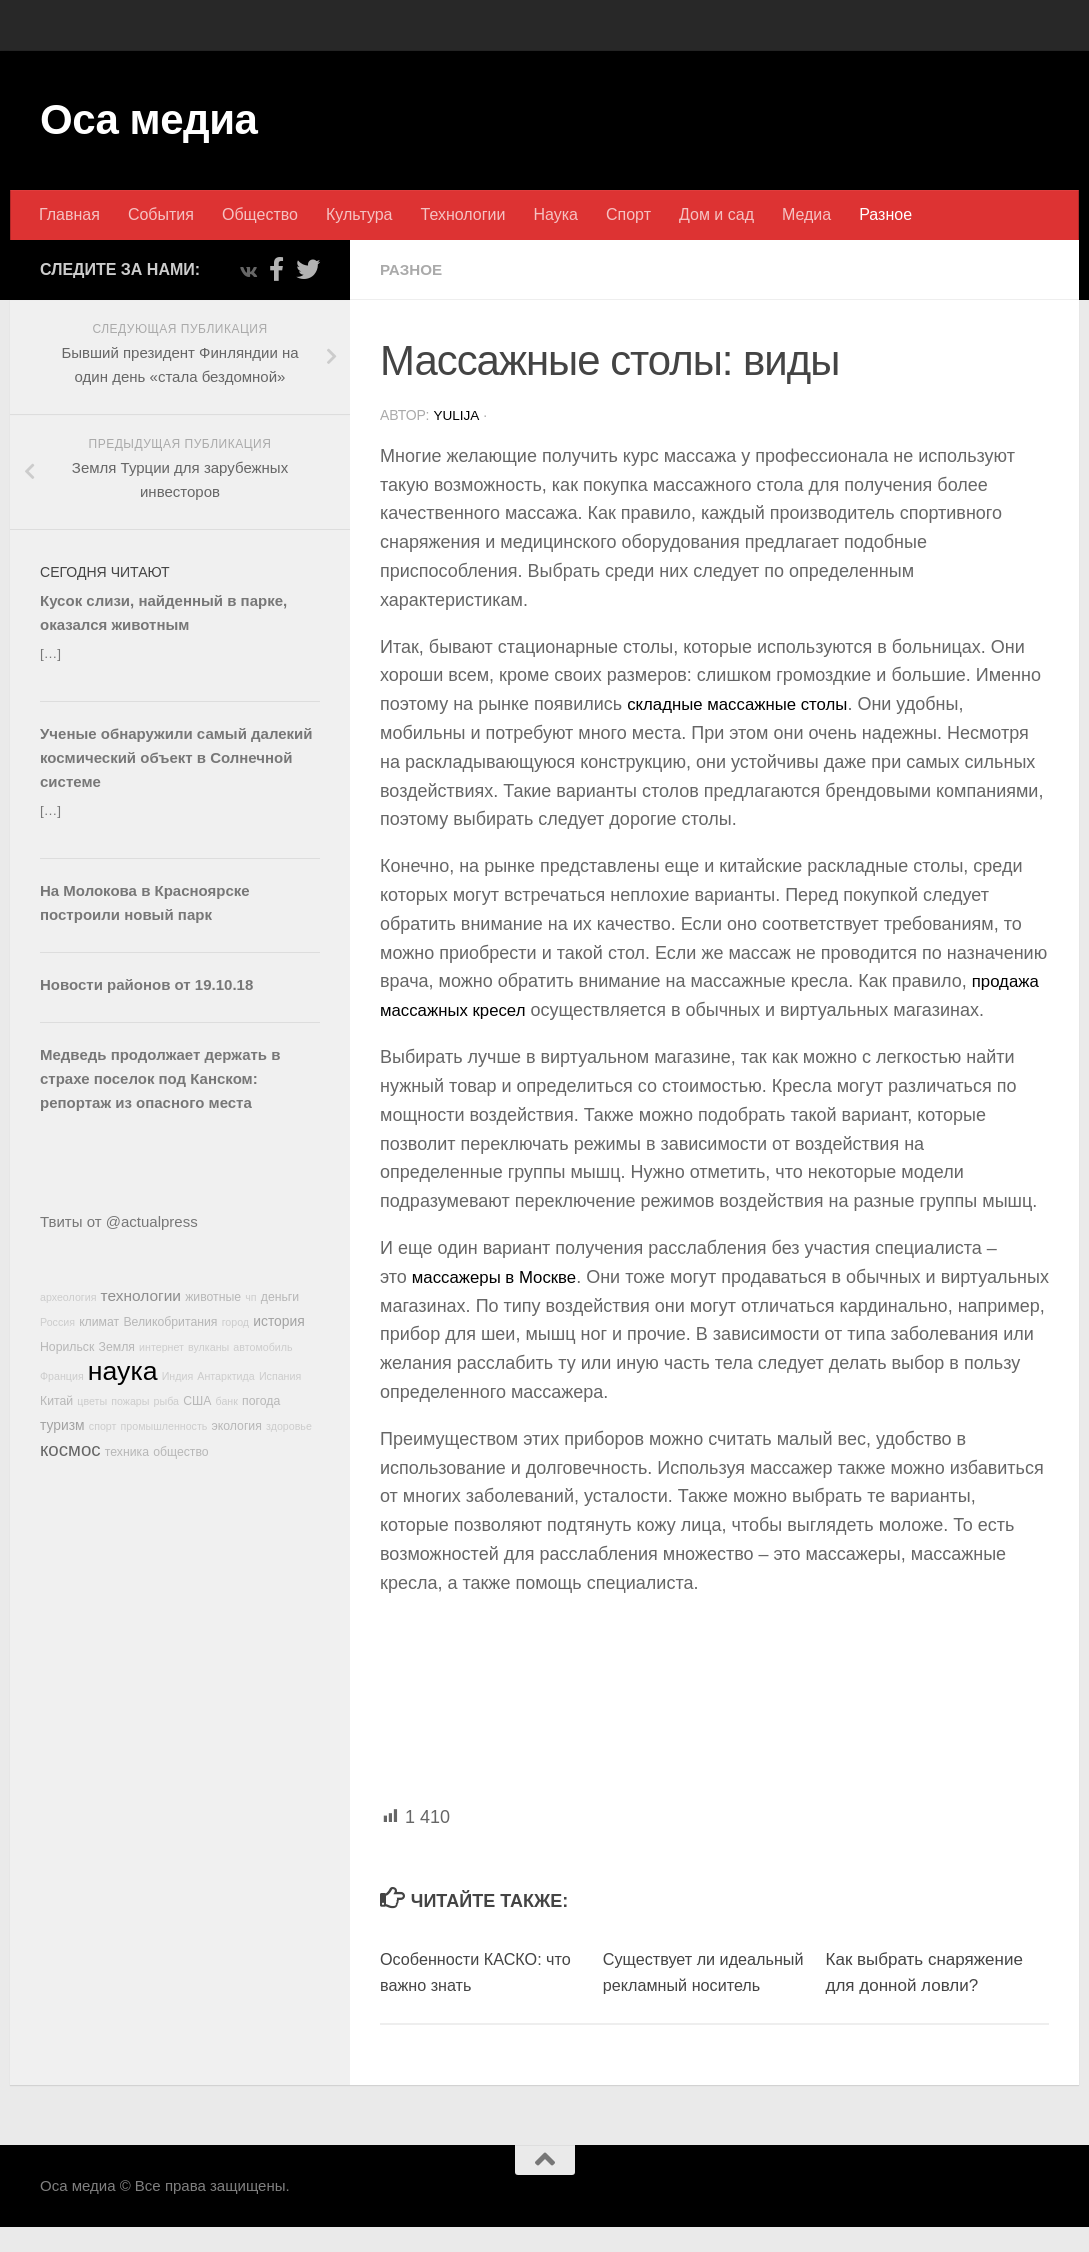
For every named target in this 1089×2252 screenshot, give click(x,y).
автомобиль (262, 1347)
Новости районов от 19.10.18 (146, 984)
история (279, 1321)
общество (181, 1452)
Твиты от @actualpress (119, 1221)
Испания (280, 1376)
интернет (161, 1347)
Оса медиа (148, 119)
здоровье (289, 1426)
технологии (141, 1295)
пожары (130, 1401)
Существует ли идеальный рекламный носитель (694, 1984)
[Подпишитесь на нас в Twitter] (308, 269)
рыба (166, 1401)
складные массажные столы (745, 703)
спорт (103, 1426)
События (161, 214)
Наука (555, 214)
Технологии (463, 214)
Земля (117, 1347)
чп (250, 1297)
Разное (885, 214)
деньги (280, 1297)
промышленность (164, 1426)
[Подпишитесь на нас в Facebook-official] (276, 269)
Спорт (628, 214)
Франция (62, 1376)
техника (127, 1452)
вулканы (208, 1347)
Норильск (67, 1347)
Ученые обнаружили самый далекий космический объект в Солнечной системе (176, 757)
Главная (69, 214)
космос (70, 1449)
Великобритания (170, 1322)
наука (123, 1371)
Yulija (456, 415)
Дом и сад (716, 214)
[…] (50, 653)
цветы (92, 1401)
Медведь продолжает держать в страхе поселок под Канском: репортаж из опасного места (160, 1078)
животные (213, 1297)
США (197, 1401)
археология (68, 1297)
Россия (57, 1322)
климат (99, 1322)
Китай (56, 1401)
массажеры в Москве (500, 1276)
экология (237, 1426)
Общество (260, 214)
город (235, 1322)
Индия (178, 1376)
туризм (62, 1425)
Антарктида (225, 1376)
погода (261, 1401)
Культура (359, 214)
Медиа (806, 214)
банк (227, 1401)
